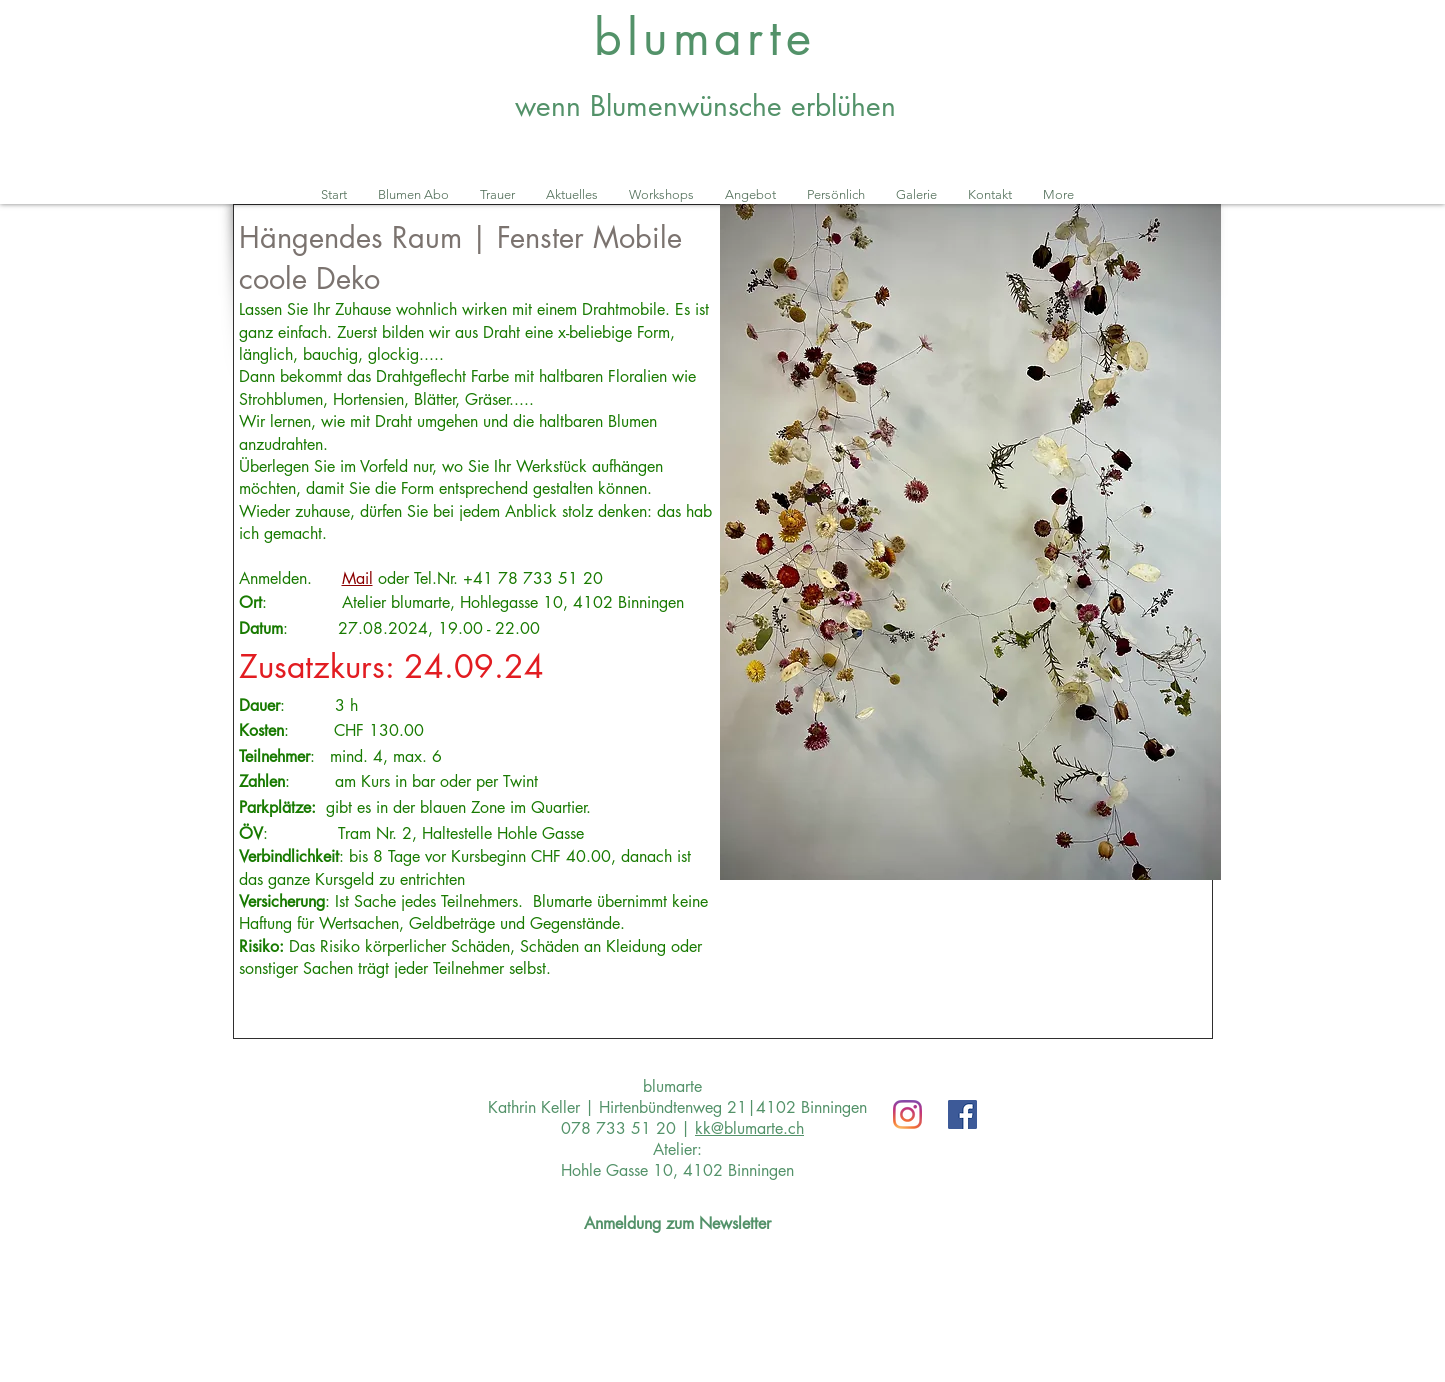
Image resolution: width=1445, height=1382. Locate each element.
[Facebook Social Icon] (962, 1114)
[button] (970, 542)
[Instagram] (907, 1114)
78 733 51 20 (548, 578)
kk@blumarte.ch (749, 1128)
